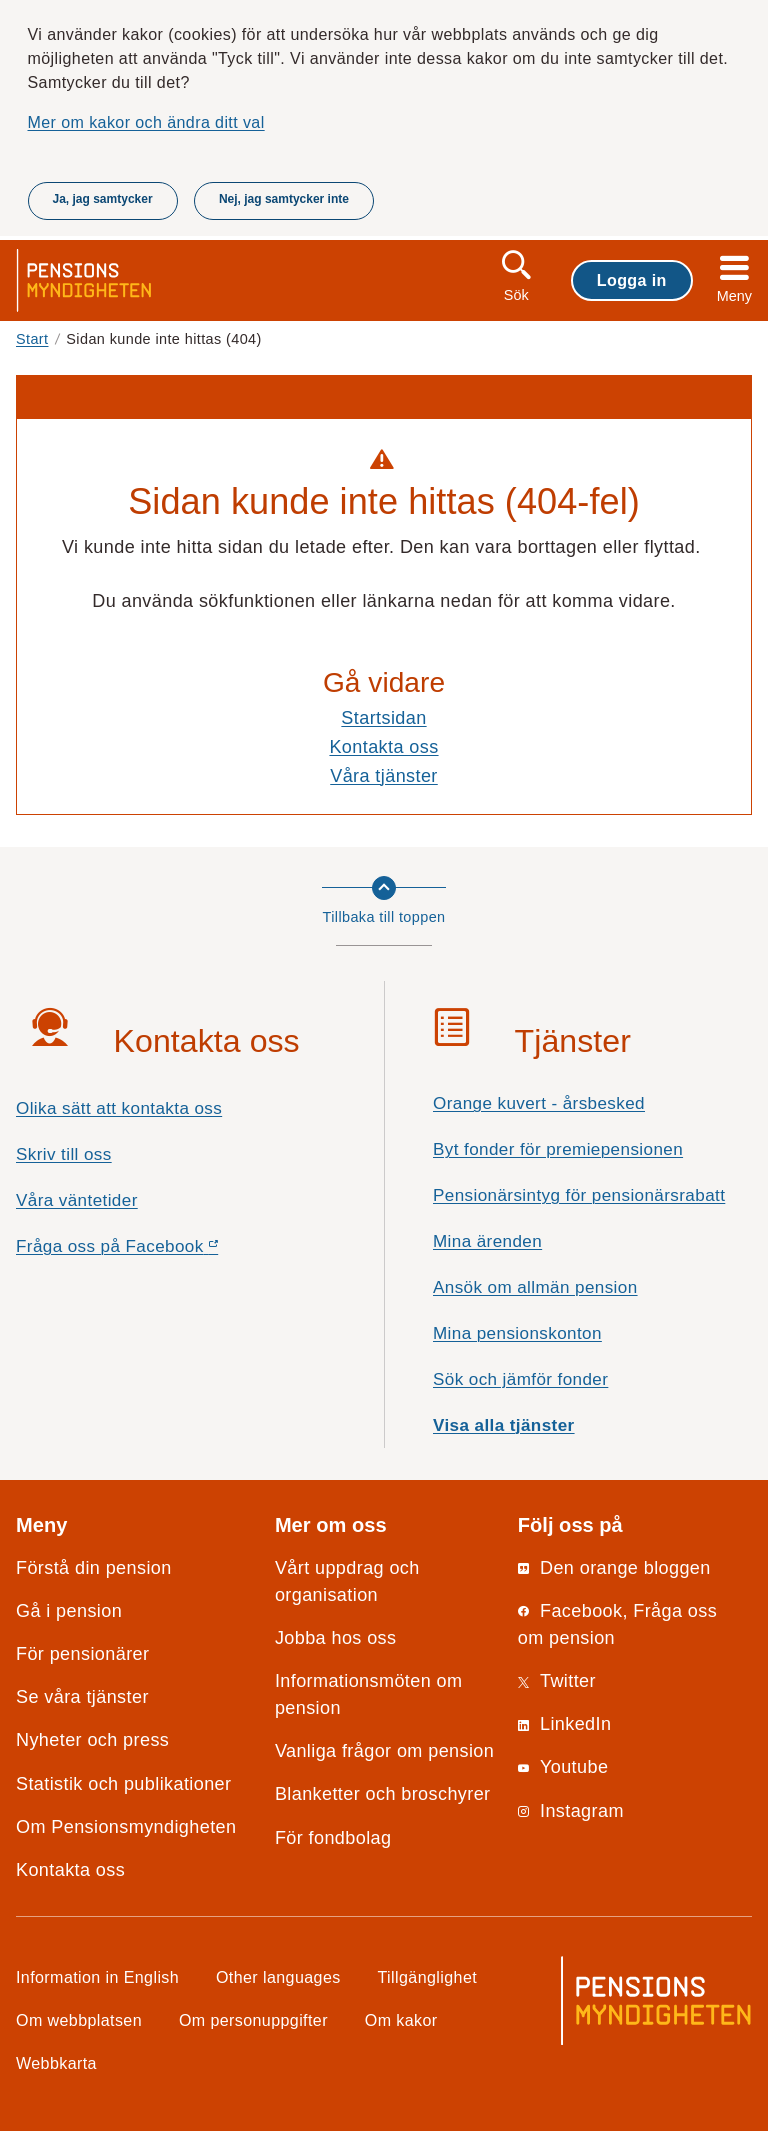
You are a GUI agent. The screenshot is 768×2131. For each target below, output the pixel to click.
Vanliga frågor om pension (384, 1751)
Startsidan (383, 718)
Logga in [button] (632, 280)
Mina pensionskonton (517, 1333)
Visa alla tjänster (504, 1425)
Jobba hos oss (336, 1638)
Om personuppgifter (253, 2020)
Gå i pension (69, 1611)
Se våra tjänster (82, 1697)
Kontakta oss (383, 747)
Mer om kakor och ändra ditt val (146, 122)
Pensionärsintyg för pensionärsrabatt (579, 1195)
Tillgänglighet (428, 1977)
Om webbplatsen (79, 2020)
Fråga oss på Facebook (152, 1251)
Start (32, 339)
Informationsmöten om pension (369, 1694)
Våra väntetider (77, 1200)
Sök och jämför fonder (520, 1379)
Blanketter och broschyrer (383, 1794)
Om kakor (401, 2020)
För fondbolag (333, 1838)
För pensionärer (82, 1654)
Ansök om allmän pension (535, 1287)
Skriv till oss (64, 1154)
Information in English (97, 1977)
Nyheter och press (92, 1740)
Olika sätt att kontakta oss (119, 1108)
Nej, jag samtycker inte (284, 199)
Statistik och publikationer (123, 1784)
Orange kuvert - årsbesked (539, 1103)
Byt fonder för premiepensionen (558, 1149)
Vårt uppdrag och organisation (347, 1581)
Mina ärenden (487, 1241)
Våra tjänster (384, 776)
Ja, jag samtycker (103, 199)
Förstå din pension (94, 1568)
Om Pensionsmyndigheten (126, 1827)
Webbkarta (56, 2063)
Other (278, 1977)
